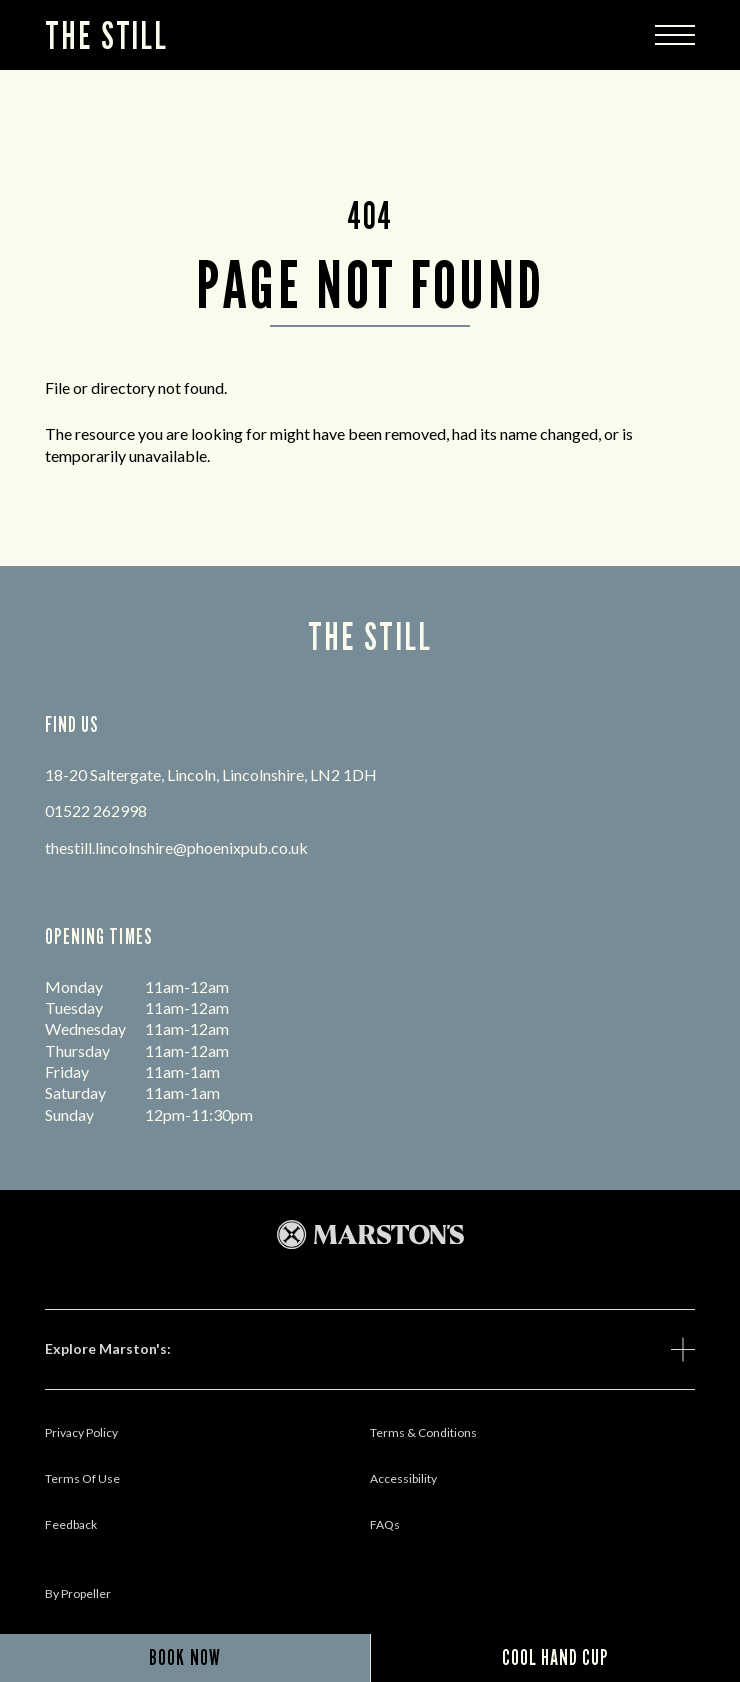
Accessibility (403, 1478)
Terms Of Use (82, 1478)
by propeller (78, 1593)
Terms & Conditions (423, 1432)
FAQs (385, 1524)
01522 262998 (96, 810)
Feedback (71, 1524)
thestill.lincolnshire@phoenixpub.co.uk (176, 847)
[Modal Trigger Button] (675, 35)
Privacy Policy (81, 1432)
